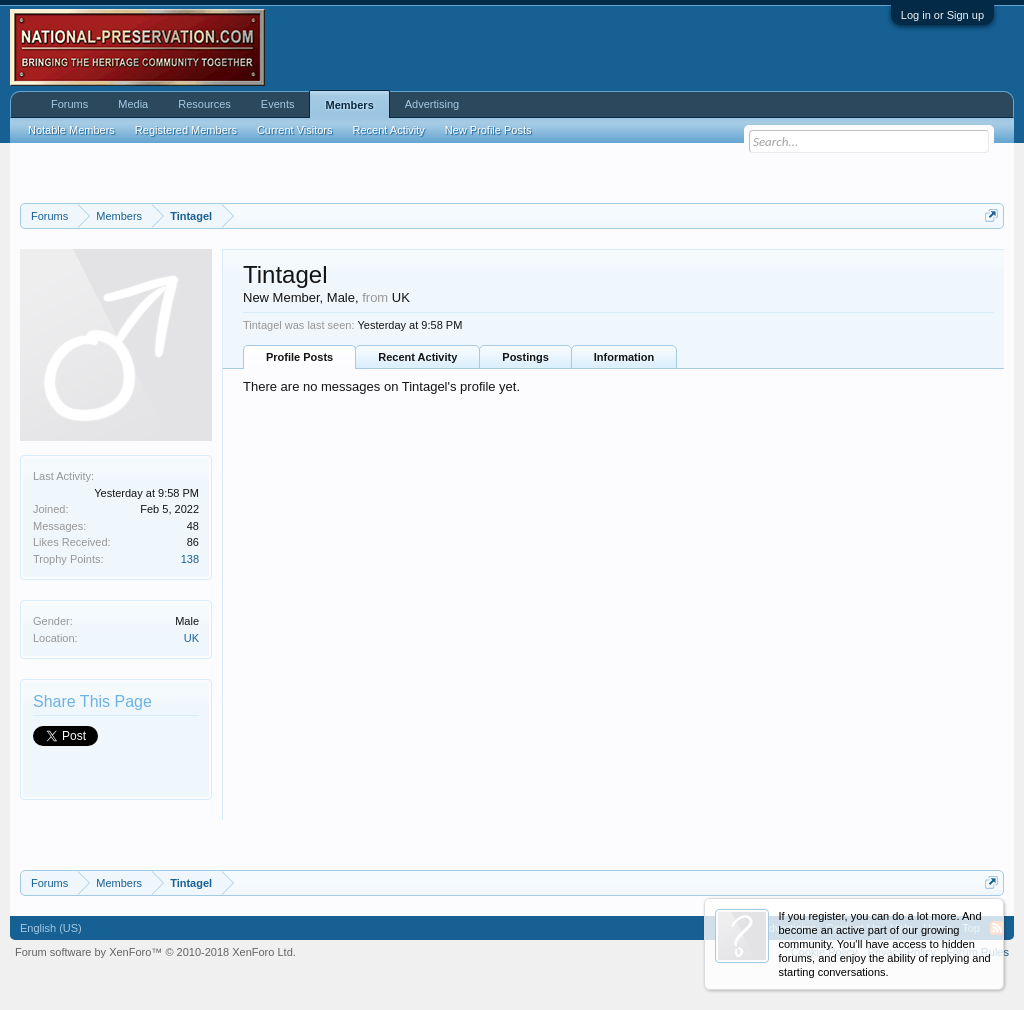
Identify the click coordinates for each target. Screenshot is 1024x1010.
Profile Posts (299, 357)
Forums (69, 104)
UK (191, 638)
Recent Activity (417, 357)
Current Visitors (295, 130)
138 (190, 559)
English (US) (51, 928)
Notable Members (71, 130)
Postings (525, 357)
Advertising (432, 104)
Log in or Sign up (942, 15)
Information (624, 357)
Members (349, 105)
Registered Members (186, 130)
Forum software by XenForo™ (155, 952)
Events (278, 104)
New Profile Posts (488, 130)
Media (133, 104)
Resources (204, 104)
